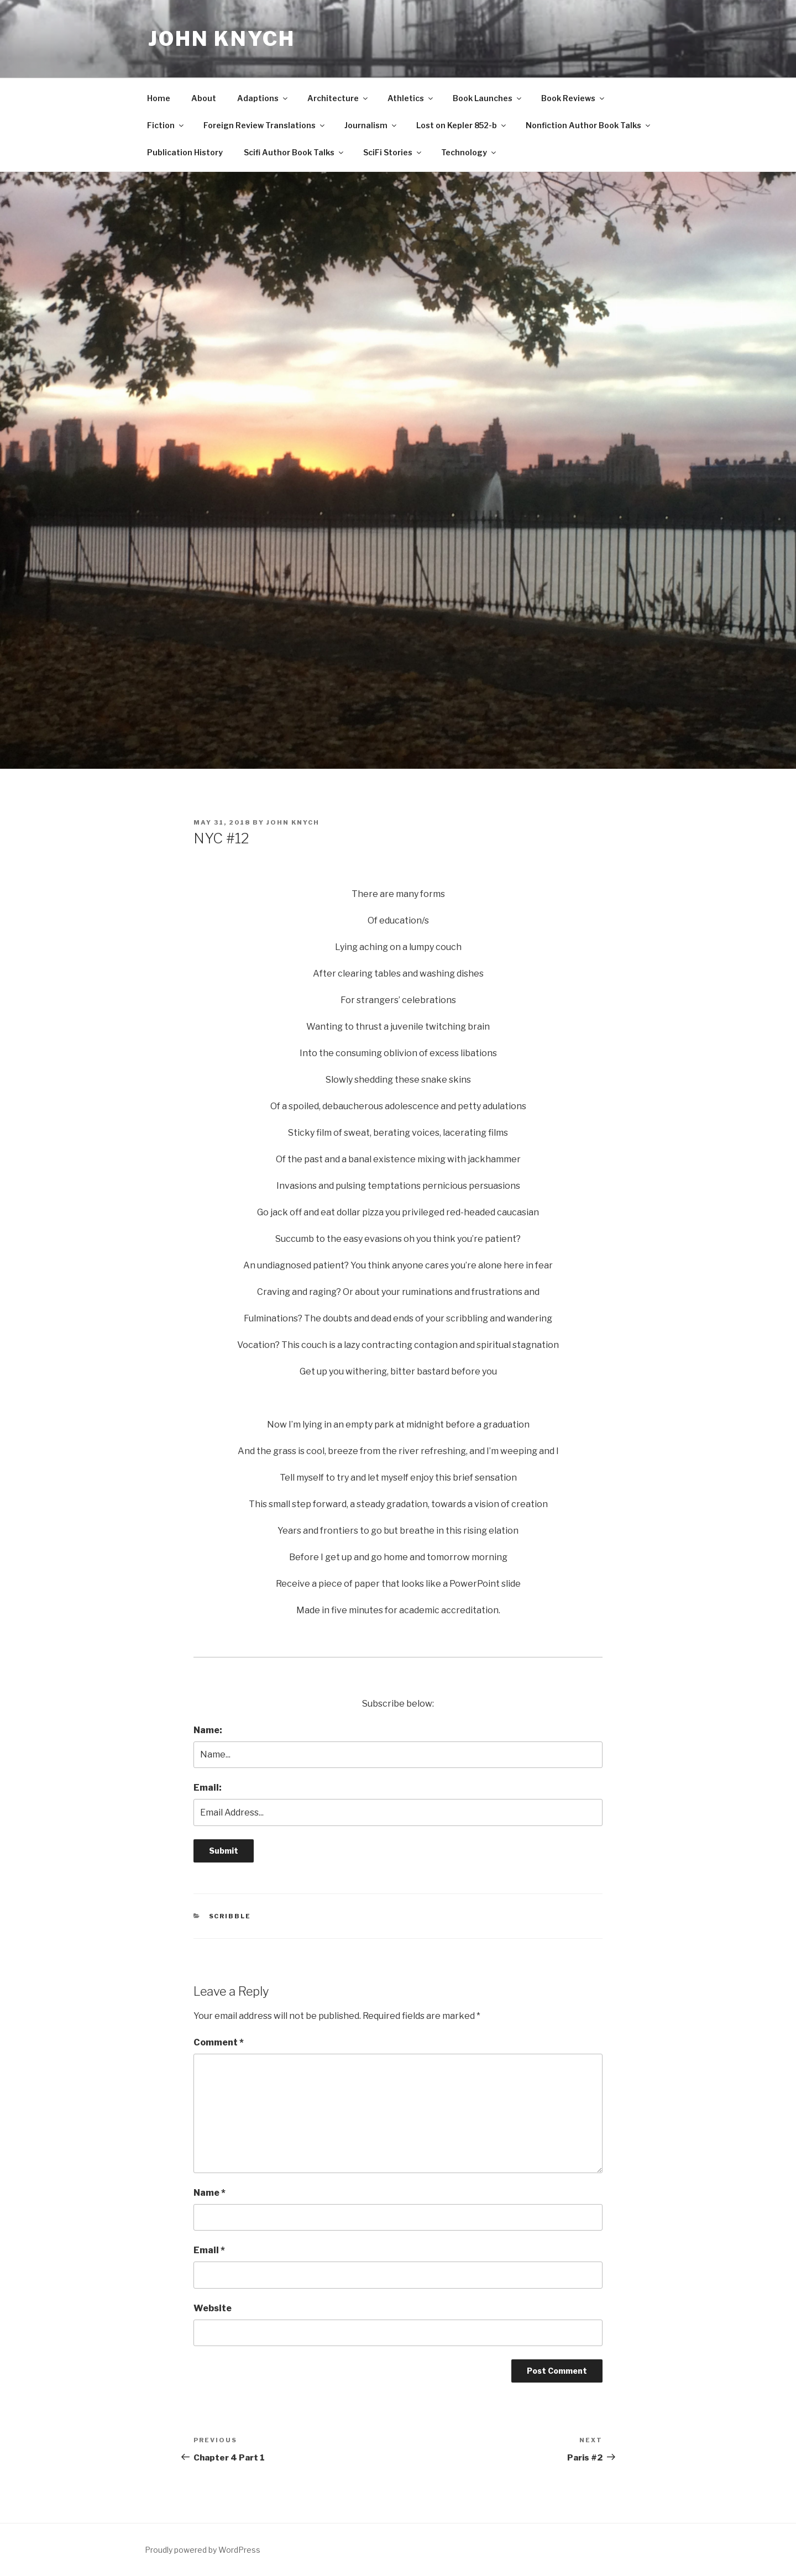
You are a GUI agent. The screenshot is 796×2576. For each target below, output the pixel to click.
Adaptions (263, 98)
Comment (218, 2042)
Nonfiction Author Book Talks (589, 125)
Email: (207, 1787)
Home (158, 98)
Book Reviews (573, 98)
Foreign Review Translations (264, 125)
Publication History (185, 152)
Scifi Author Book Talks (294, 152)
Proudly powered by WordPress (202, 2549)
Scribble (230, 1916)
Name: (207, 1730)
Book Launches (488, 98)
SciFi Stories (393, 152)
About (203, 98)
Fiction (166, 125)
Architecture (338, 98)
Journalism (371, 125)
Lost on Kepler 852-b (461, 125)
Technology (469, 152)
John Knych (221, 39)
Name (209, 2192)
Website (212, 2308)
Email (209, 2250)
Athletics (410, 98)
